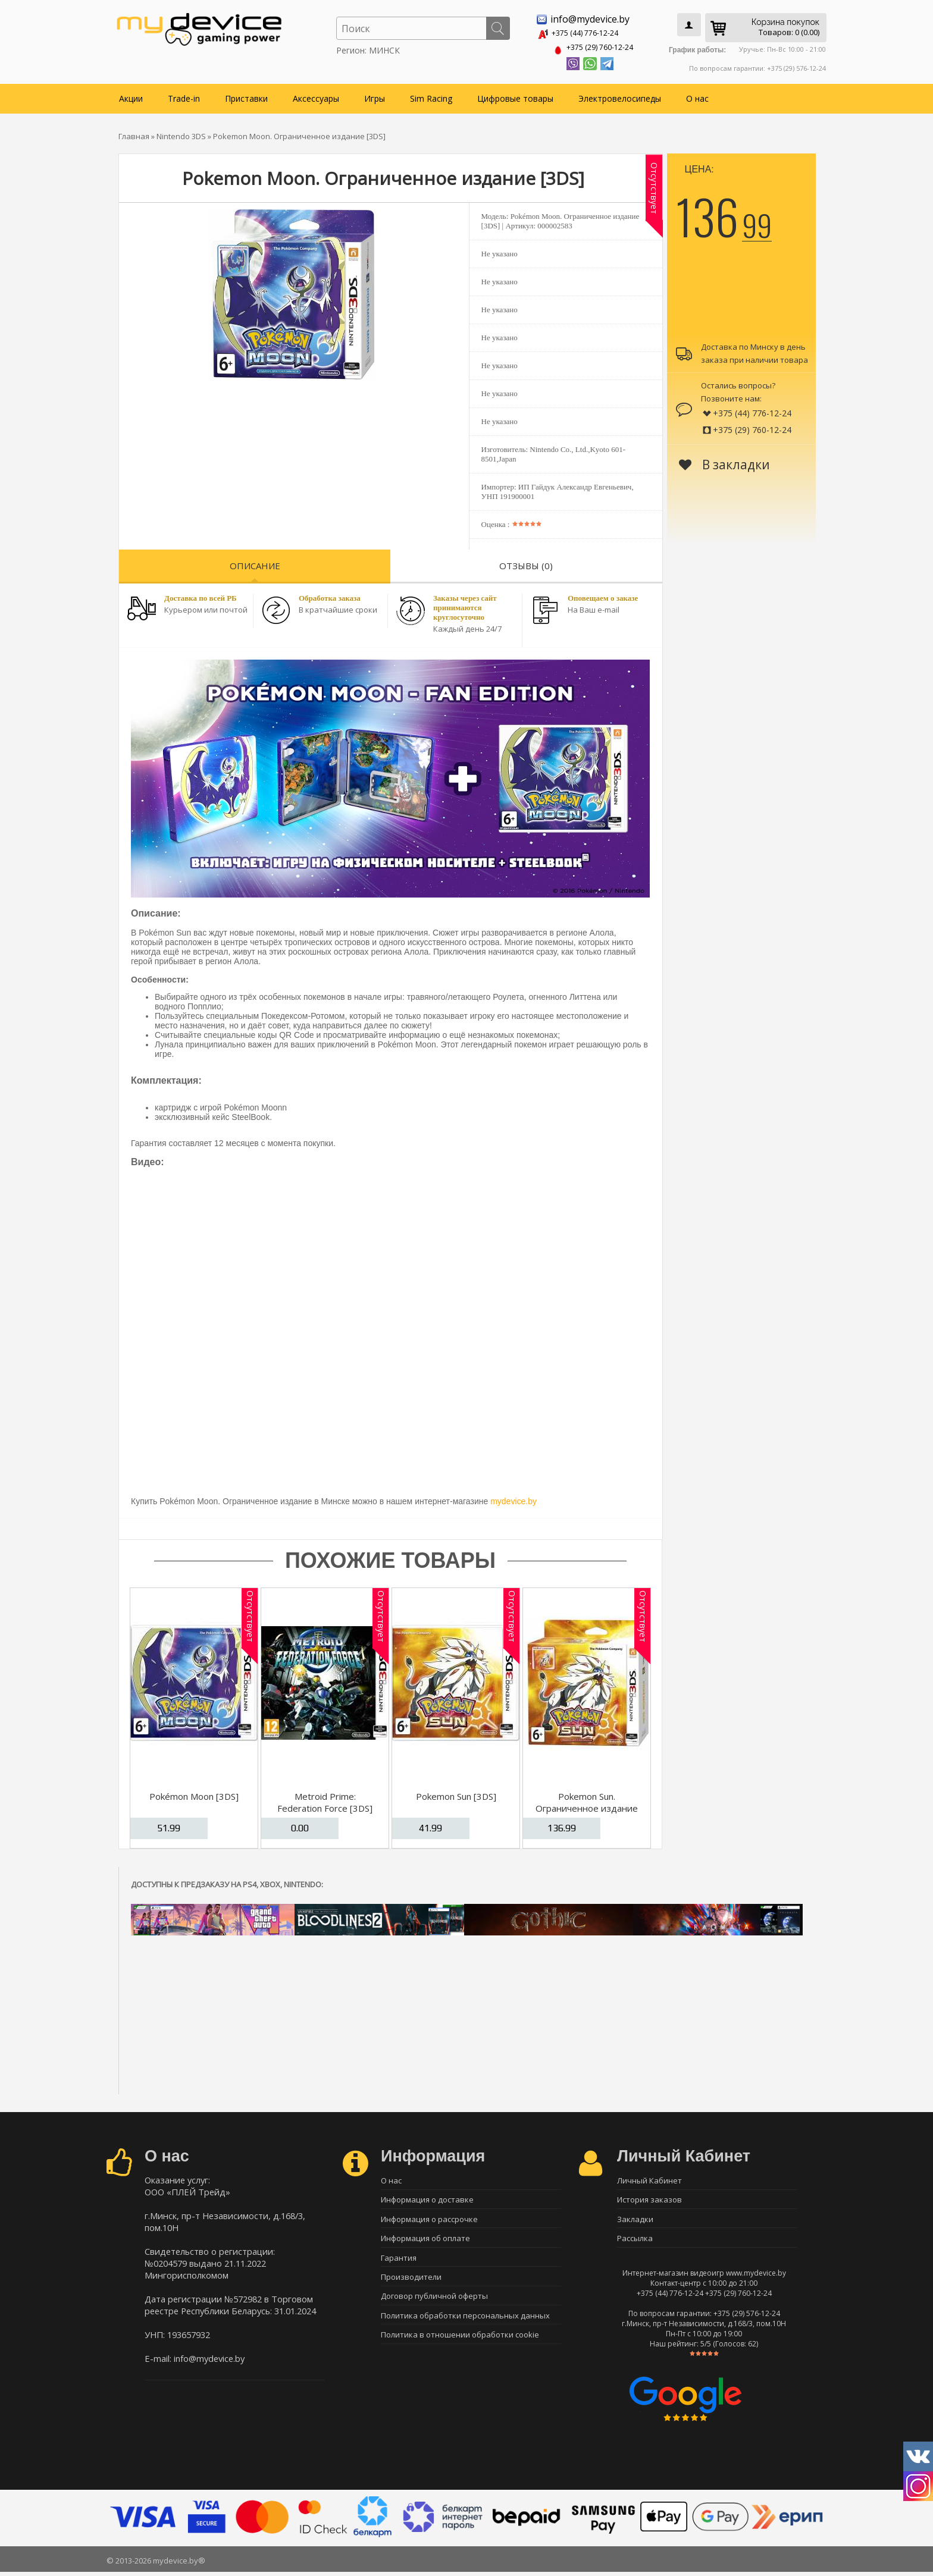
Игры (374, 96)
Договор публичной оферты (434, 2303)
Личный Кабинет (649, 2178)
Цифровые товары (515, 96)
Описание (255, 563)
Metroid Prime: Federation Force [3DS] (324, 1800)
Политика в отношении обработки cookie (460, 2344)
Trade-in (184, 96)
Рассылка (635, 2240)
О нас (697, 96)
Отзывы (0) (526, 563)
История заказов (649, 2199)
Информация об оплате (425, 2240)
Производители (411, 2282)
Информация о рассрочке (429, 2219)
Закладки (635, 2219)
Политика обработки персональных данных (465, 2323)
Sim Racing (431, 96)
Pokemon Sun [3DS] (456, 1794)
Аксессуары (316, 96)
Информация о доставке (427, 2199)
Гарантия (399, 2261)
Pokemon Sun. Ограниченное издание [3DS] (587, 1806)
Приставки (246, 96)
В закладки (724, 462)
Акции (131, 96)
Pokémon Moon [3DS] (194, 1794)
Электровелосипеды (619, 96)
